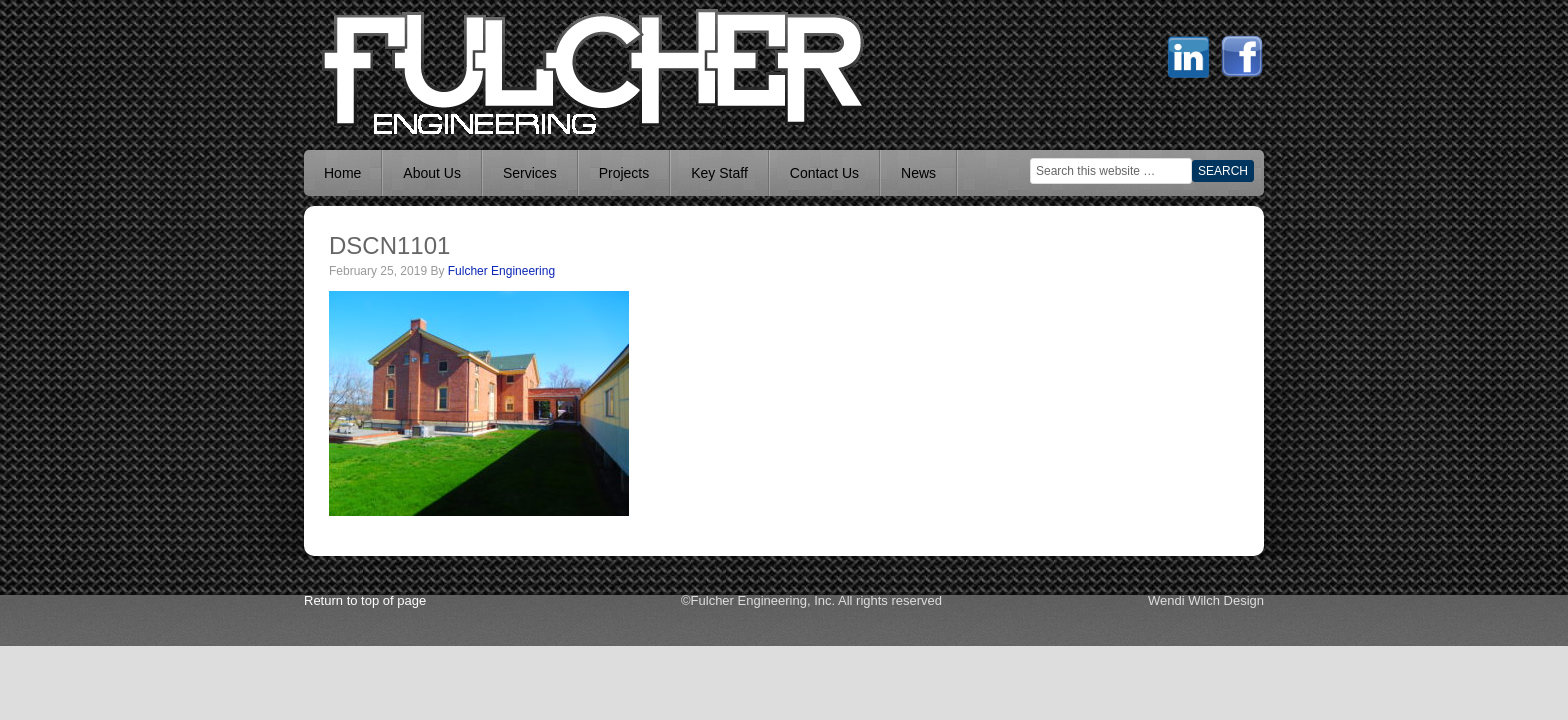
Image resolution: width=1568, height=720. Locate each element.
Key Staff (719, 173)
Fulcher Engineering (501, 271)
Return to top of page (365, 600)
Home (342, 173)
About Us (432, 173)
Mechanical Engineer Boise (454, 70)
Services (530, 173)
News (918, 173)
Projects (624, 173)
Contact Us (824, 173)
